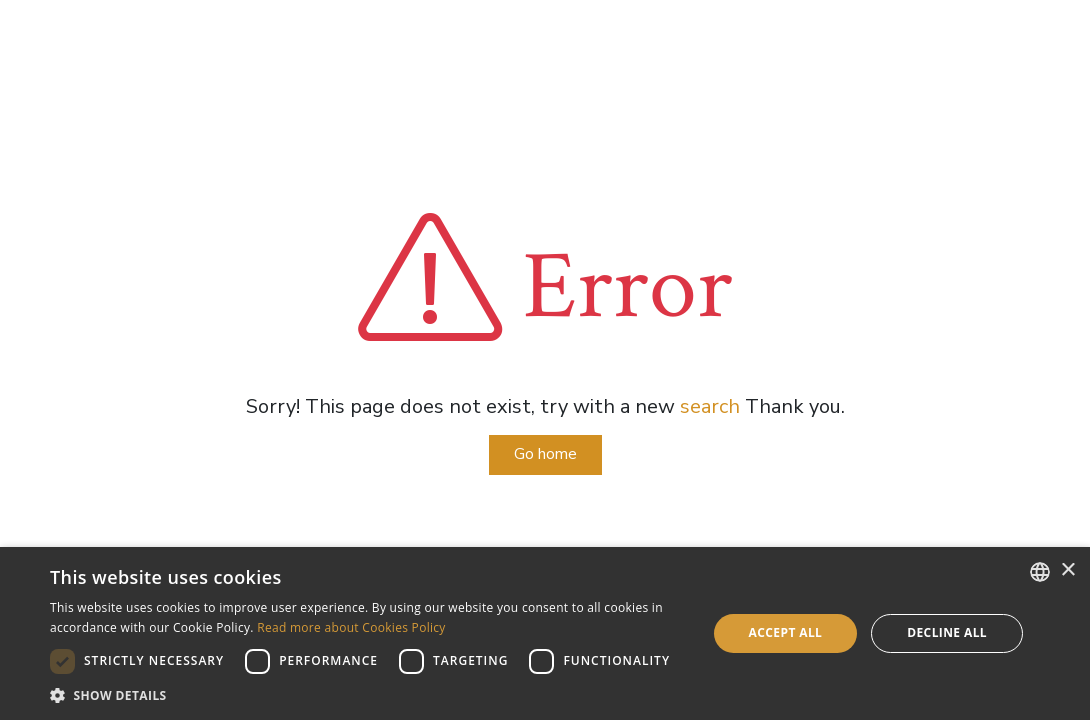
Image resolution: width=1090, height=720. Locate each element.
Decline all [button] (947, 632)
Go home (545, 454)
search (710, 406)
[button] (368, 695)
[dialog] (545, 633)
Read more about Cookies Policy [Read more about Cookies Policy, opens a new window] (351, 627)
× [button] (1067, 570)
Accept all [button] (786, 632)
